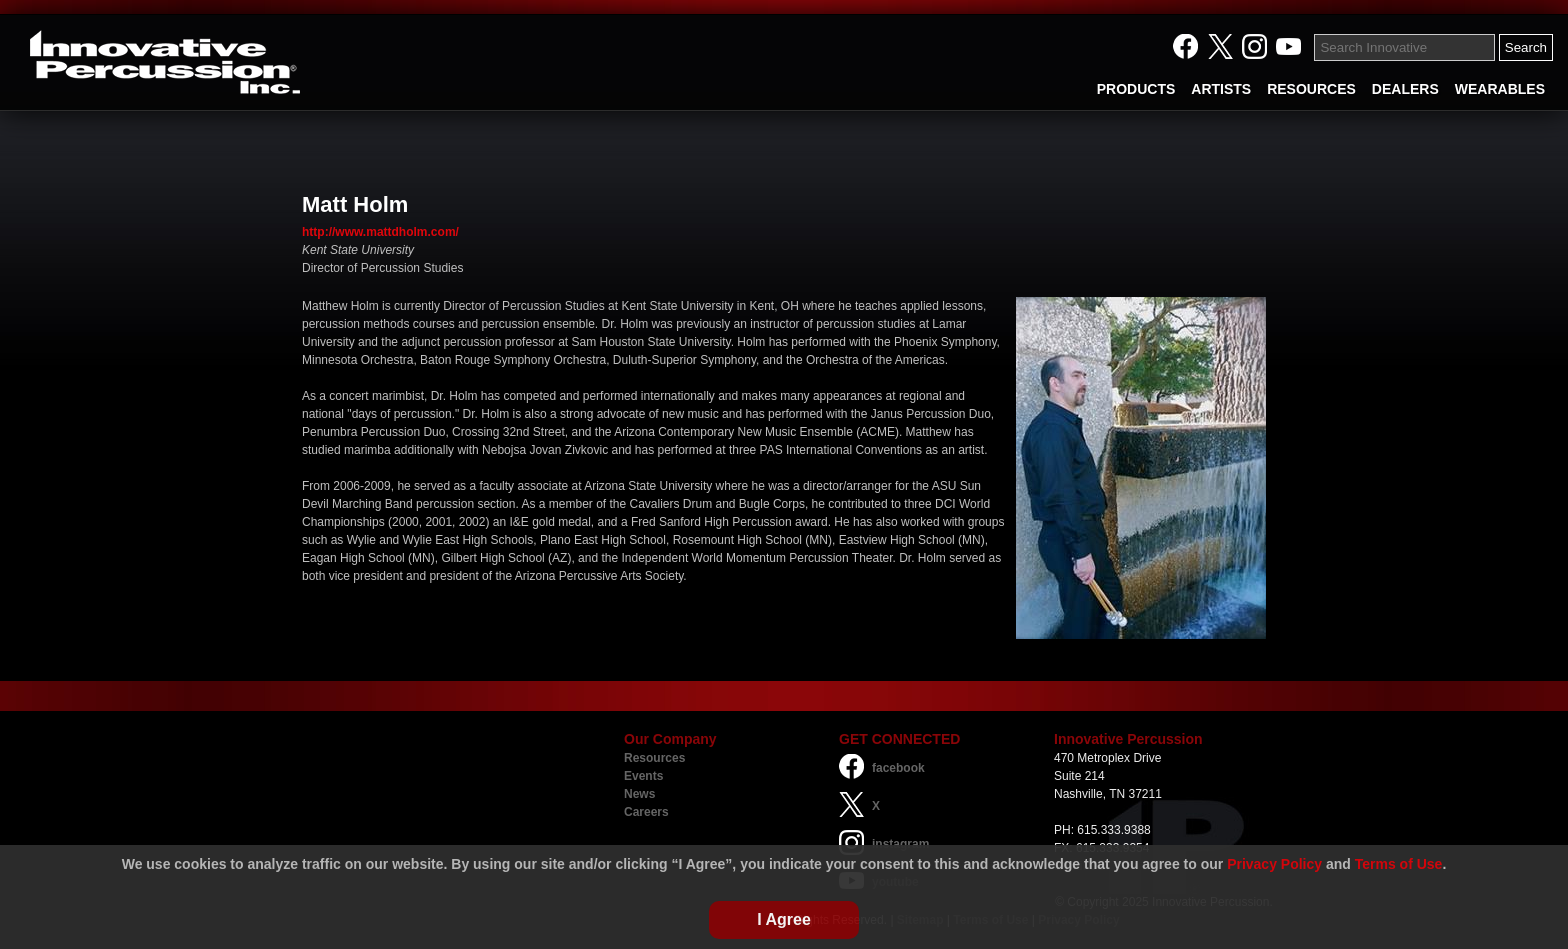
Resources (654, 758)
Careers (646, 812)
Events (643, 776)
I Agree (784, 919)
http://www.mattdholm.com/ (380, 232)
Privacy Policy (1274, 864)
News (639, 794)
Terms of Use (1399, 864)
